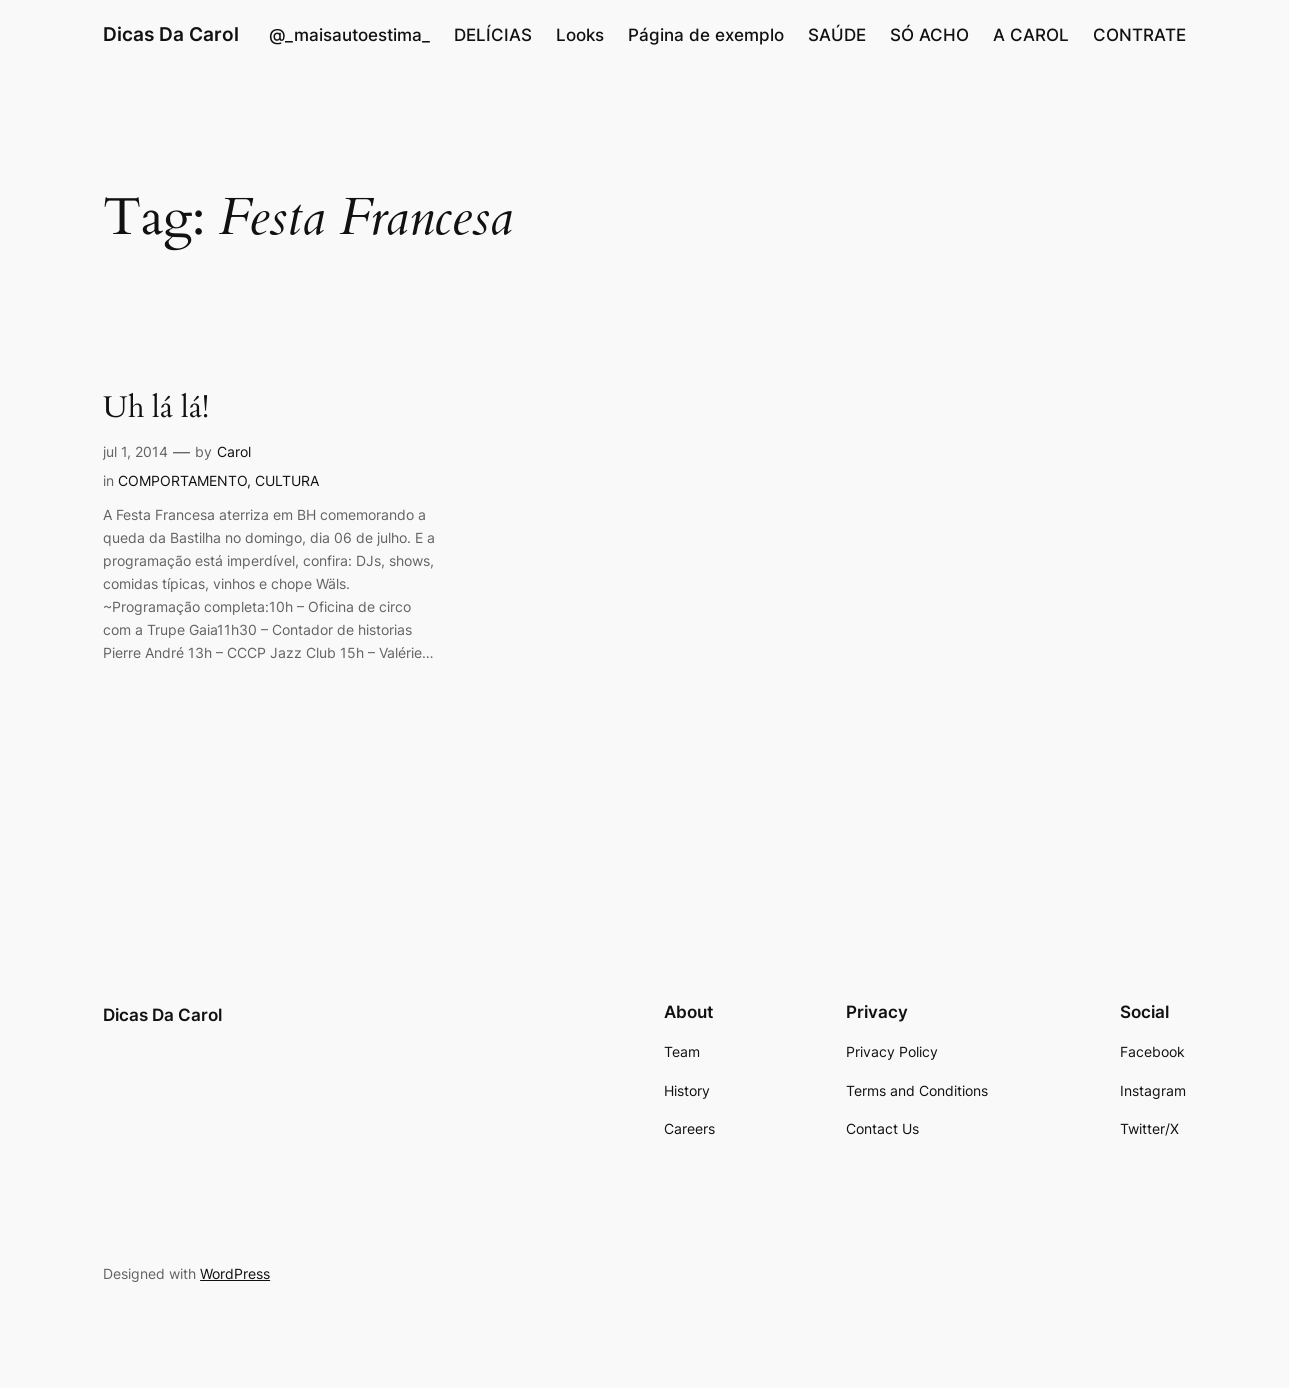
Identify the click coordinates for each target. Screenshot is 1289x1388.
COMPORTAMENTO (182, 480)
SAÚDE (837, 35)
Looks (580, 35)
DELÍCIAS (493, 35)
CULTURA (287, 480)
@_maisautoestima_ (349, 35)
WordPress (235, 1273)
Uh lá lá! (156, 409)
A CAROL (1031, 35)
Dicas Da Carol (171, 34)
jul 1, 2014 (135, 451)
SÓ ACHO (929, 35)
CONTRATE (1139, 35)
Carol (234, 451)
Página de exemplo (706, 35)
